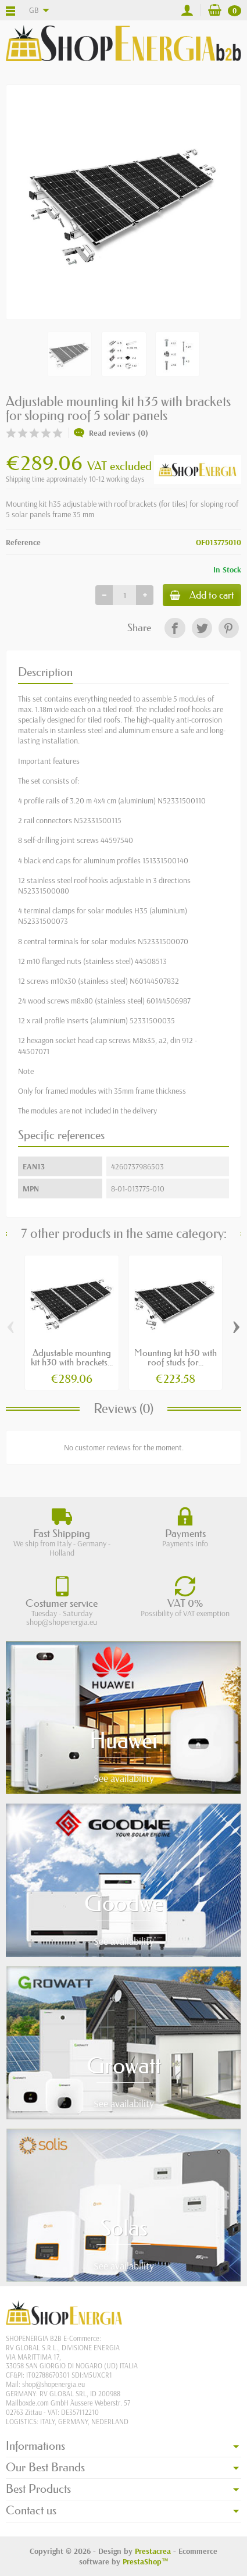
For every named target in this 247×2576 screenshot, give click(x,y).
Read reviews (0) (111, 433)
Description (45, 672)
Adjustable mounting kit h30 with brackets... (72, 1357)
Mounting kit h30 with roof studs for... (175, 1357)
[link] (174, 628)
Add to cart (202, 595)
